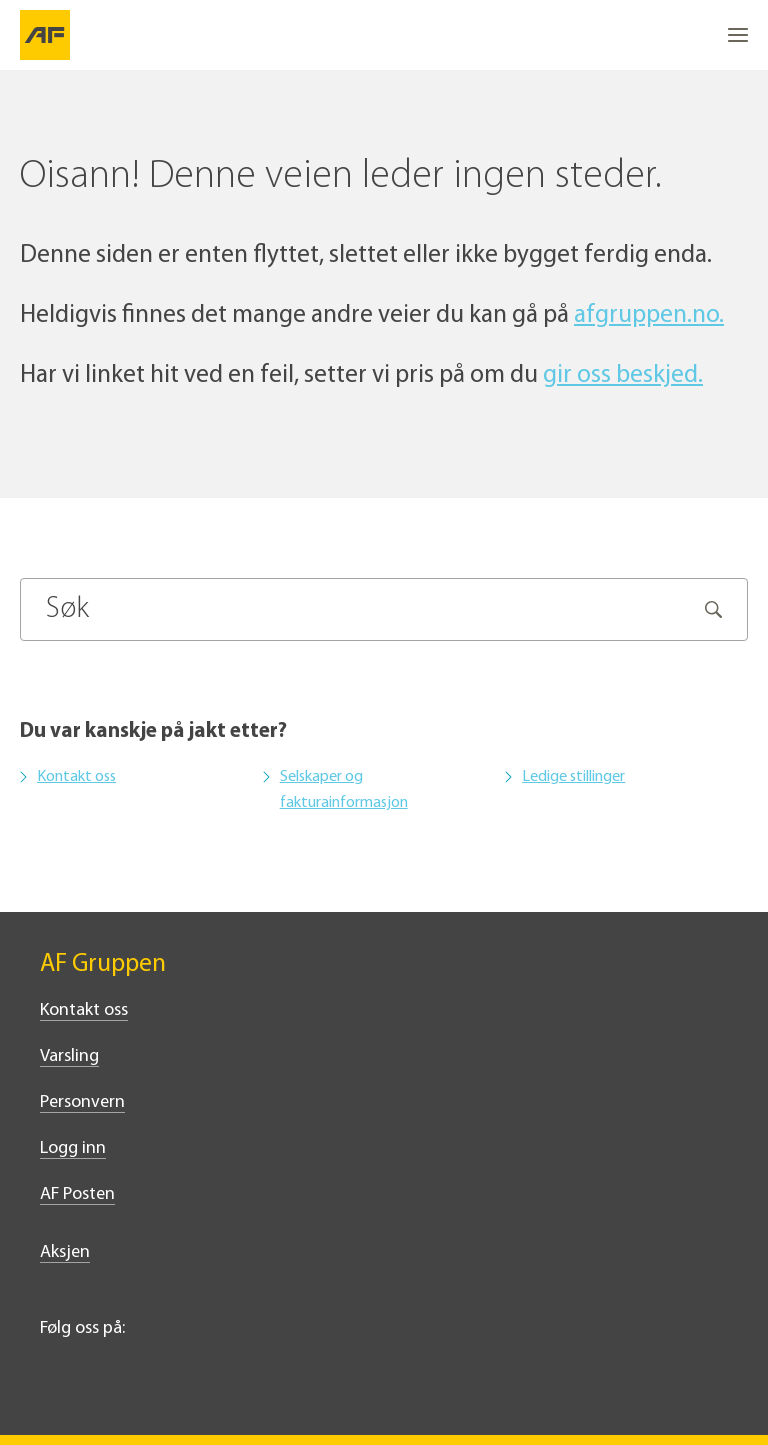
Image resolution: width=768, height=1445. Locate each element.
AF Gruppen (103, 964)
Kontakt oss (76, 777)
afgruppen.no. (649, 315)
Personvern (82, 1102)
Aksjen (65, 1252)
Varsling (69, 1056)
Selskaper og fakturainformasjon (344, 790)
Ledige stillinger (573, 777)
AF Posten (77, 1194)
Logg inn (73, 1148)
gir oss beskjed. (623, 375)
